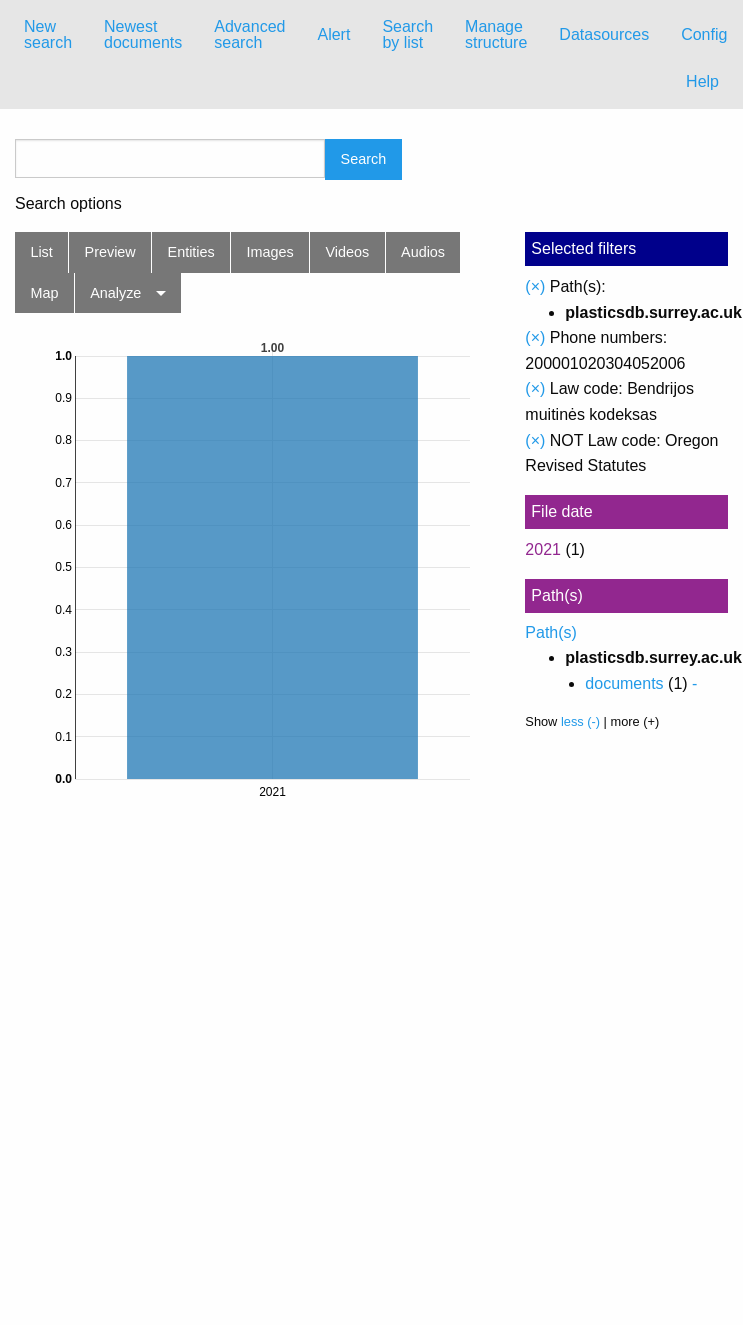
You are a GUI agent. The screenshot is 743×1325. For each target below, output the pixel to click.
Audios (423, 252)
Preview (110, 252)
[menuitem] (48, 35)
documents (624, 683)
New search (48, 34)
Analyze (115, 293)
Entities (191, 252)
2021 (543, 549)
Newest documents (143, 34)
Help (702, 81)
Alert (333, 34)
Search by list (407, 34)
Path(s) (551, 632)
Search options (68, 204)
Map (44, 293)
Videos (348, 252)
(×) (535, 286)
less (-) (580, 721)
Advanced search (249, 34)
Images (270, 252)
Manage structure (496, 34)
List (41, 252)
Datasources (604, 34)
